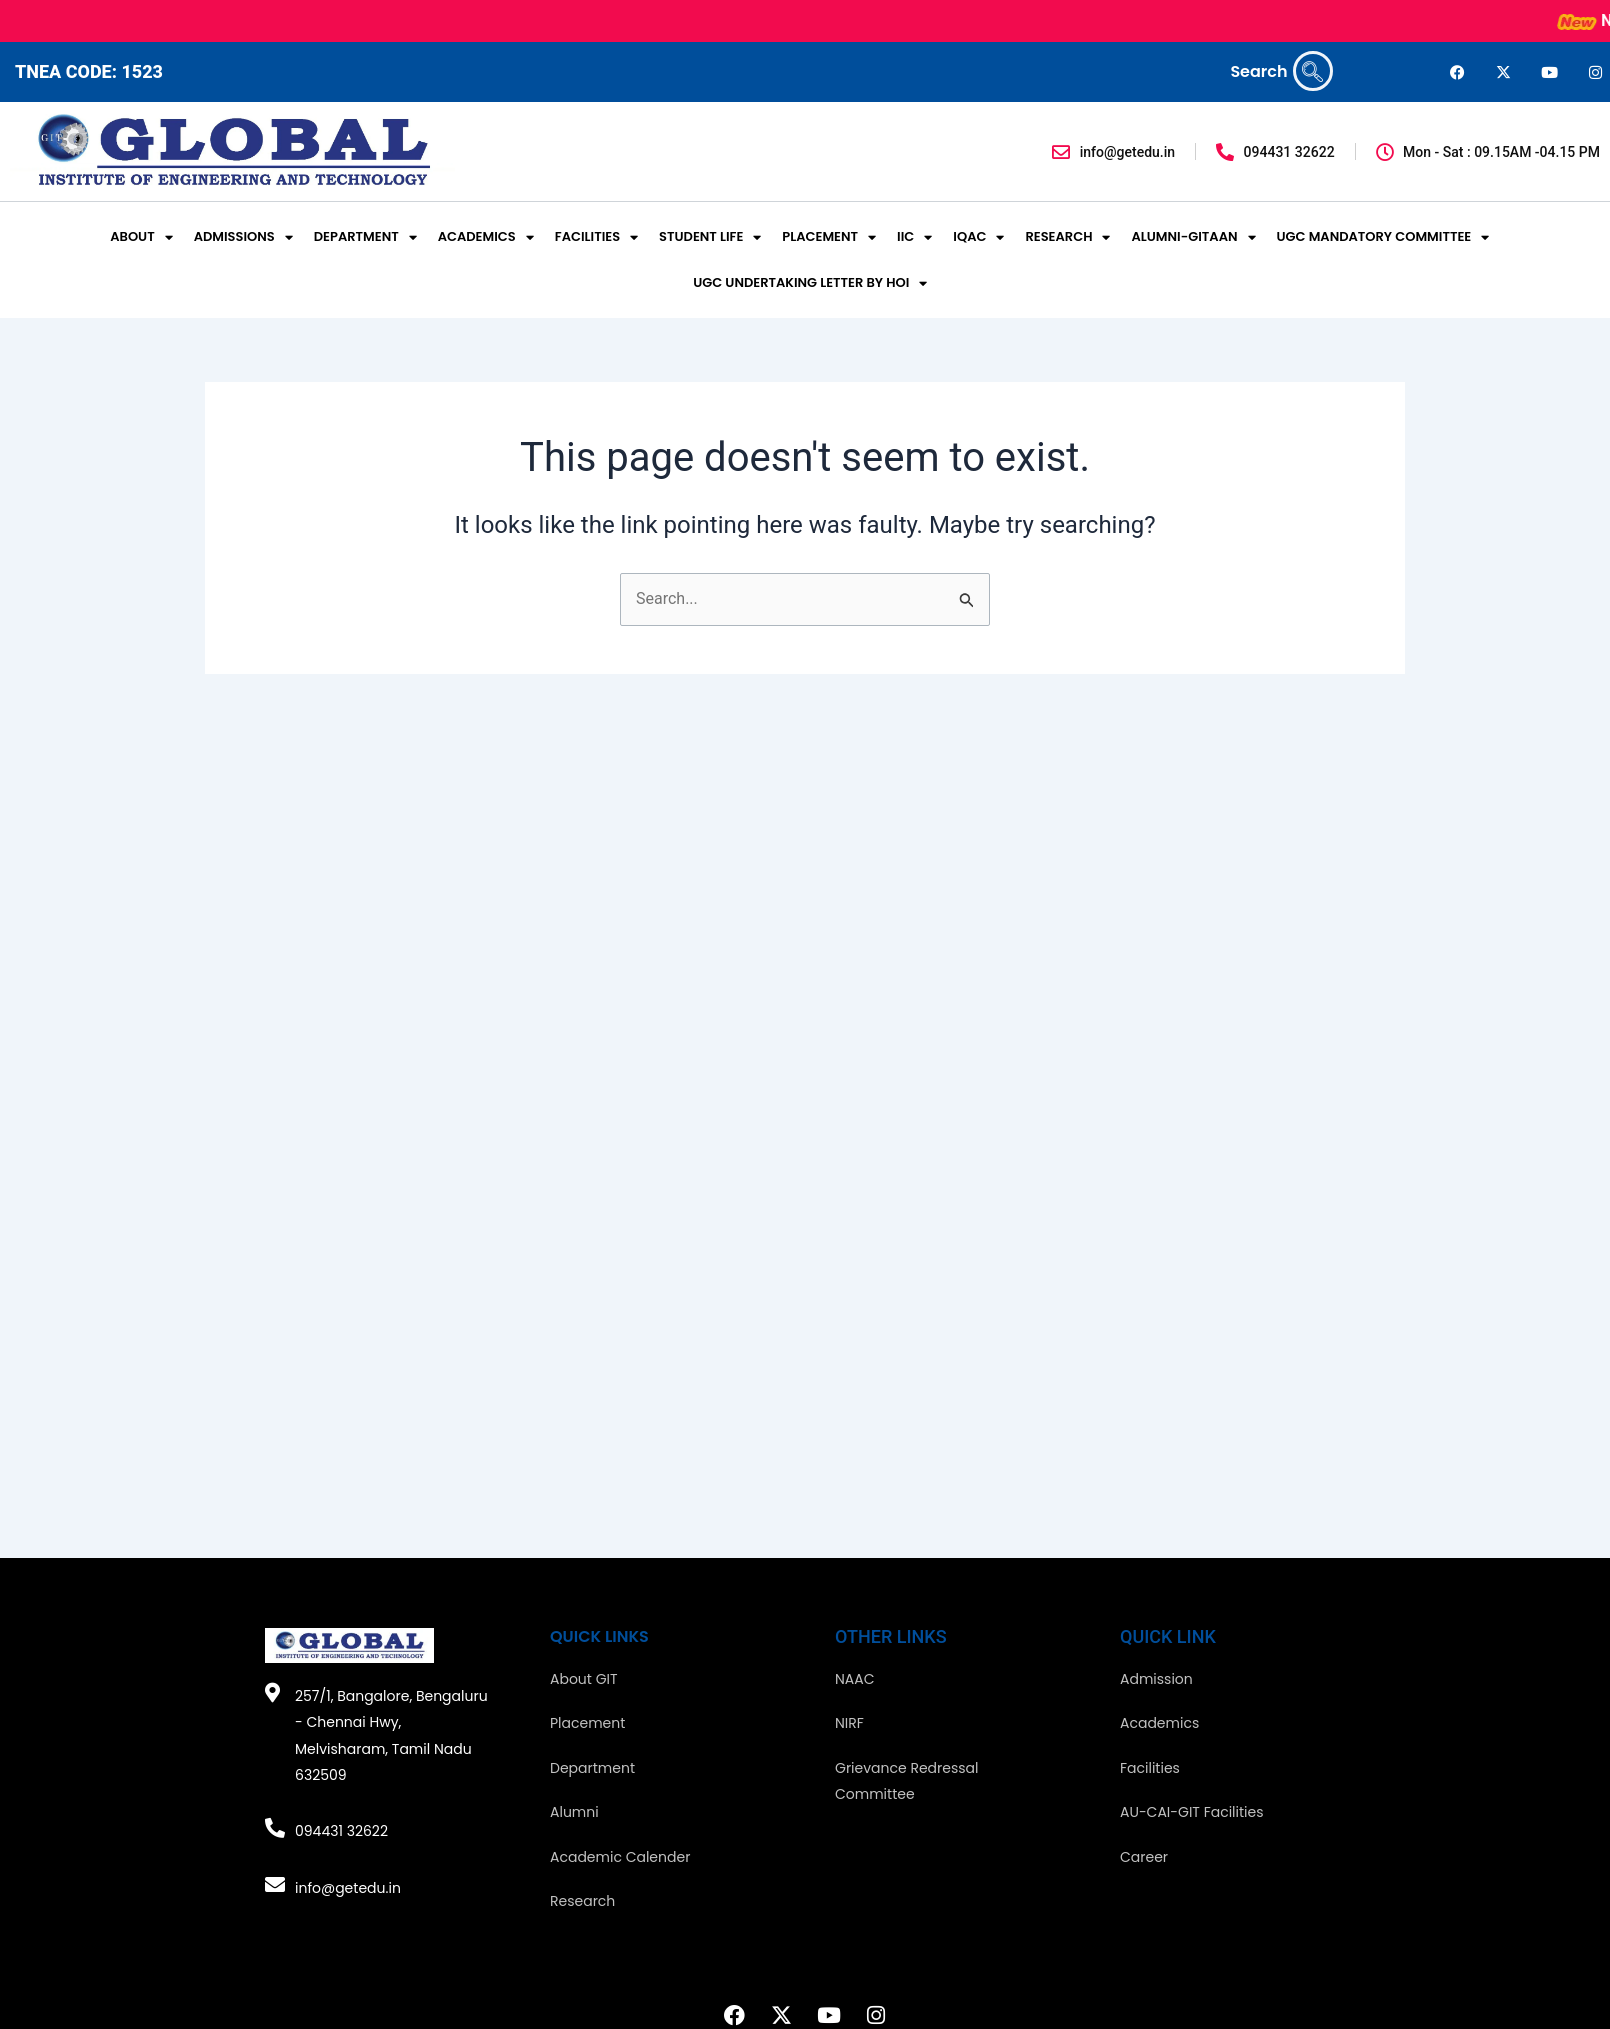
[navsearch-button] (1313, 71)
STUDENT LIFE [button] (710, 237)
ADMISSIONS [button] (243, 237)
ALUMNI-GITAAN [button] (1193, 237)
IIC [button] (914, 237)
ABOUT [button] (141, 237)
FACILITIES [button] (596, 237)
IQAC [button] (978, 237)
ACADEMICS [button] (486, 237)
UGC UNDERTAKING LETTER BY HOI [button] (810, 283)
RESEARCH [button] (1067, 237)
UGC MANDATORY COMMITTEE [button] (1383, 237)
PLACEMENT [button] (829, 237)
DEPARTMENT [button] (365, 237)
